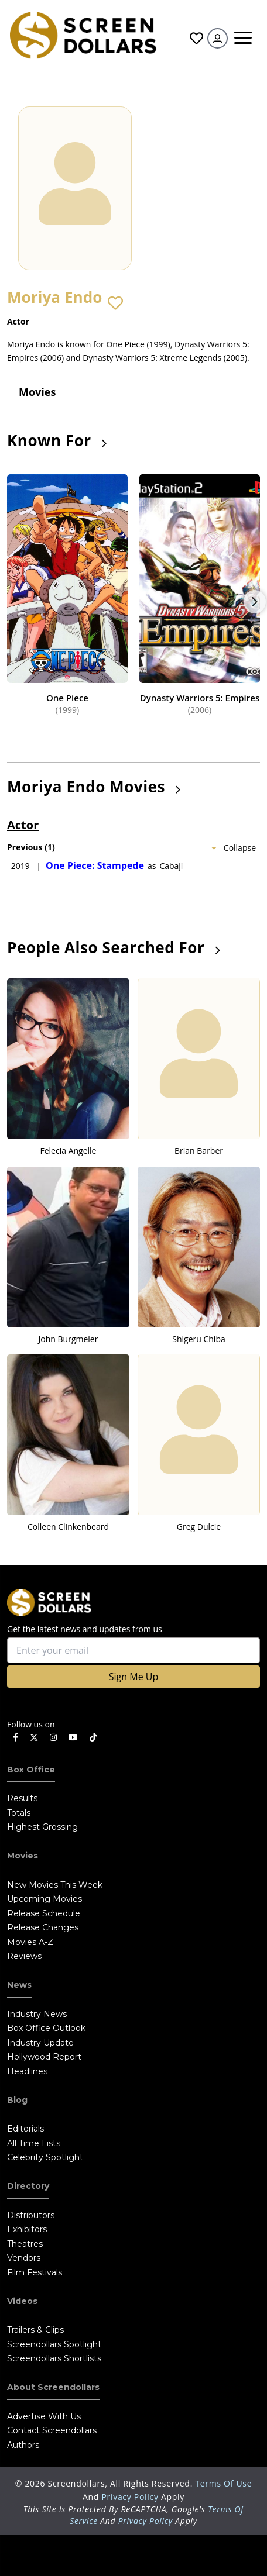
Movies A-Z (30, 1942)
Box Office (31, 1769)
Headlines (27, 2071)
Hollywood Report (44, 2056)
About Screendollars (53, 2387)
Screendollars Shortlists (54, 2358)
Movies (37, 392)
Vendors (23, 2258)
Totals (18, 1813)
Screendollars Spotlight (54, 2344)
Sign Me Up (133, 1676)
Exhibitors (27, 2229)
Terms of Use (223, 2483)
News (19, 1985)
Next (255, 601)
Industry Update (40, 2042)
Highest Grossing (42, 1827)
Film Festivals (34, 2272)
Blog (17, 2100)
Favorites (196, 38)
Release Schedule (43, 1913)
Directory (28, 2186)
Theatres (25, 2244)
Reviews (24, 1956)
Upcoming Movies (44, 1899)
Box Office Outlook (46, 2028)
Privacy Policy (131, 2496)
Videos (22, 2301)
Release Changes (42, 1927)
